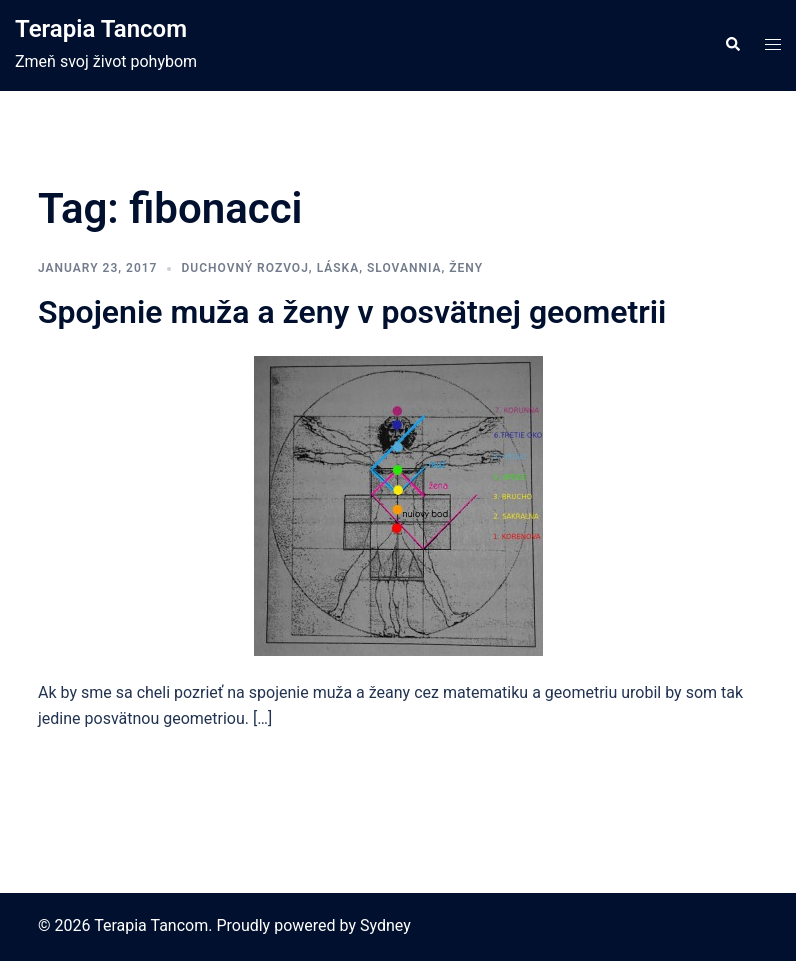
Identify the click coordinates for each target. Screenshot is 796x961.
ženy (466, 268)
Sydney (385, 925)
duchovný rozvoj (244, 268)
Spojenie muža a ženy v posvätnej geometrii (352, 312)
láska (338, 268)
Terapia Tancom (101, 29)
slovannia (404, 268)
